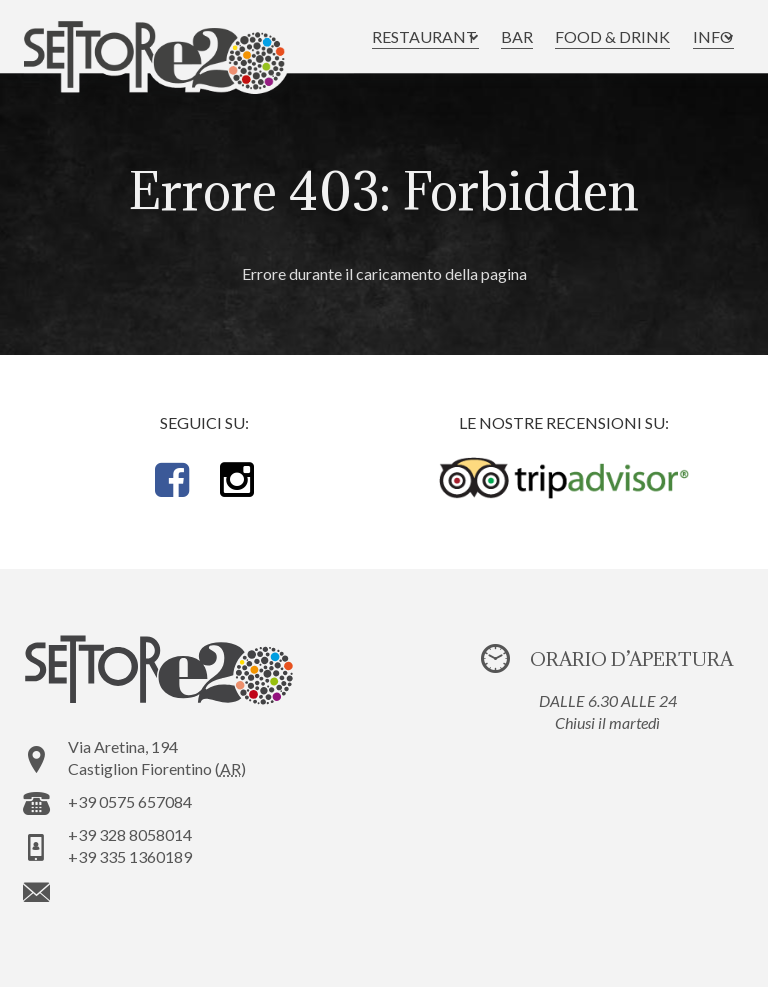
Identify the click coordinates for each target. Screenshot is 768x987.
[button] (404, 37)
